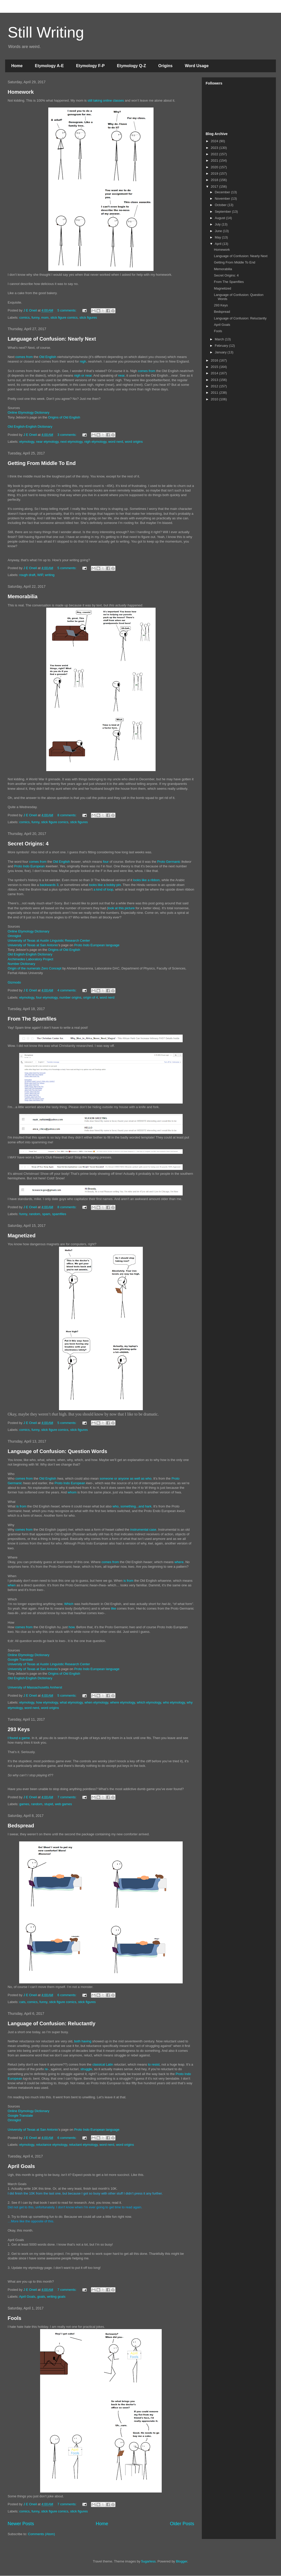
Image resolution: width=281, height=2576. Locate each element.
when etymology (96, 1702)
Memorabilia (23, 596)
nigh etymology (95, 442)
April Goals (21, 2166)
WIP (40, 575)
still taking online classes (106, 100)
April (219, 244)
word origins (134, 442)
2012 (215, 386)
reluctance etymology (51, 2145)
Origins (165, 66)
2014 (215, 373)
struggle (86, 2069)
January (221, 352)
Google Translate (20, 1659)
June (219, 231)
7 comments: (67, 1797)
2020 (215, 167)
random (34, 1214)
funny (35, 317)
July (218, 224)
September (223, 211)
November (223, 198)
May (218, 237)
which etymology (149, 1702)
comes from (24, 357)
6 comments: (67, 1995)
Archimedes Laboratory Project (30, 959)
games (24, 1804)
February (222, 346)
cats (22, 2002)
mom (45, 317)
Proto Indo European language (96, 945)
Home (16, 66)
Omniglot (14, 936)
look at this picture (121, 908)
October (221, 205)
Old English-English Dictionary (30, 426)
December (223, 192)
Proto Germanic (168, 862)
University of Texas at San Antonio (33, 945)
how (71, 1627)
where (178, 1562)
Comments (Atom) (41, 2534)
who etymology (174, 1702)
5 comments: (67, 310)
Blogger (181, 2561)
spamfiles (59, 1214)
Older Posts (182, 2523)
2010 (215, 399)
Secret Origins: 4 (28, 843)
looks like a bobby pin (105, 885)
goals (41, 2296)
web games (63, 1804)
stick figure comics (63, 317)
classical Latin (102, 2064)
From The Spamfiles (32, 1019)
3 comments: (67, 435)
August (220, 218)
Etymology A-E (49, 66)
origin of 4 (90, 997)
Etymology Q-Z (131, 66)
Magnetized (22, 1235)
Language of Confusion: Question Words (57, 1451)
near (121, 375)
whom (72, 1492)
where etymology (122, 1702)
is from (21, 1506)
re (46, 2069)
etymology (26, 442)
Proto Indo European (29, 866)
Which (68, 1604)
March (220, 339)
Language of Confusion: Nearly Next (52, 339)
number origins (70, 997)
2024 (215, 141)
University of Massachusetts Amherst (35, 1687)
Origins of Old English (64, 417)
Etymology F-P (90, 66)
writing (50, 575)
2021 (215, 160)
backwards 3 (49, 885)
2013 (215, 380)
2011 (215, 392)
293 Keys (19, 1729)
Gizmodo (14, 982)
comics (24, 317)
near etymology (47, 442)
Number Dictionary (21, 964)
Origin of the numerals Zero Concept (34, 968)
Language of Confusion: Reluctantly (51, 2023)
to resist (154, 2064)
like (113, 1608)
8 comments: (67, 815)
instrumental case (143, 1529)
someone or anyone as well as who (125, 1478)
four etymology (46, 997)
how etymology (47, 1702)
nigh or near (83, 375)
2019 (215, 173)
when (12, 1585)
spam (46, 1214)
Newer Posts (21, 2523)
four (106, 862)
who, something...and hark (131, 1506)
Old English (47, 357)
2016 (215, 360)
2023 (215, 148)
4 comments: (67, 990)
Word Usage (196, 66)
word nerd (115, 442)
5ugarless (148, 2561)
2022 (215, 154)
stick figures (88, 317)
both (77, 2041)
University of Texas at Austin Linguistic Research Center (49, 940)
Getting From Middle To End (42, 463)
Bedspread (21, 1825)
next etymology (71, 442)
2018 (215, 180)
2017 (215, 186)
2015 (215, 367)
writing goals (56, 2296)
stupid (48, 1804)
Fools (14, 2318)
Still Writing (46, 32)
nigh (83, 361)
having (86, 2041)
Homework (21, 92)
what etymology (71, 1702)
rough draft (27, 575)
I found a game (19, 1738)
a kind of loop (103, 889)
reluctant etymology (83, 2145)
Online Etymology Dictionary (28, 412)
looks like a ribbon (146, 880)
